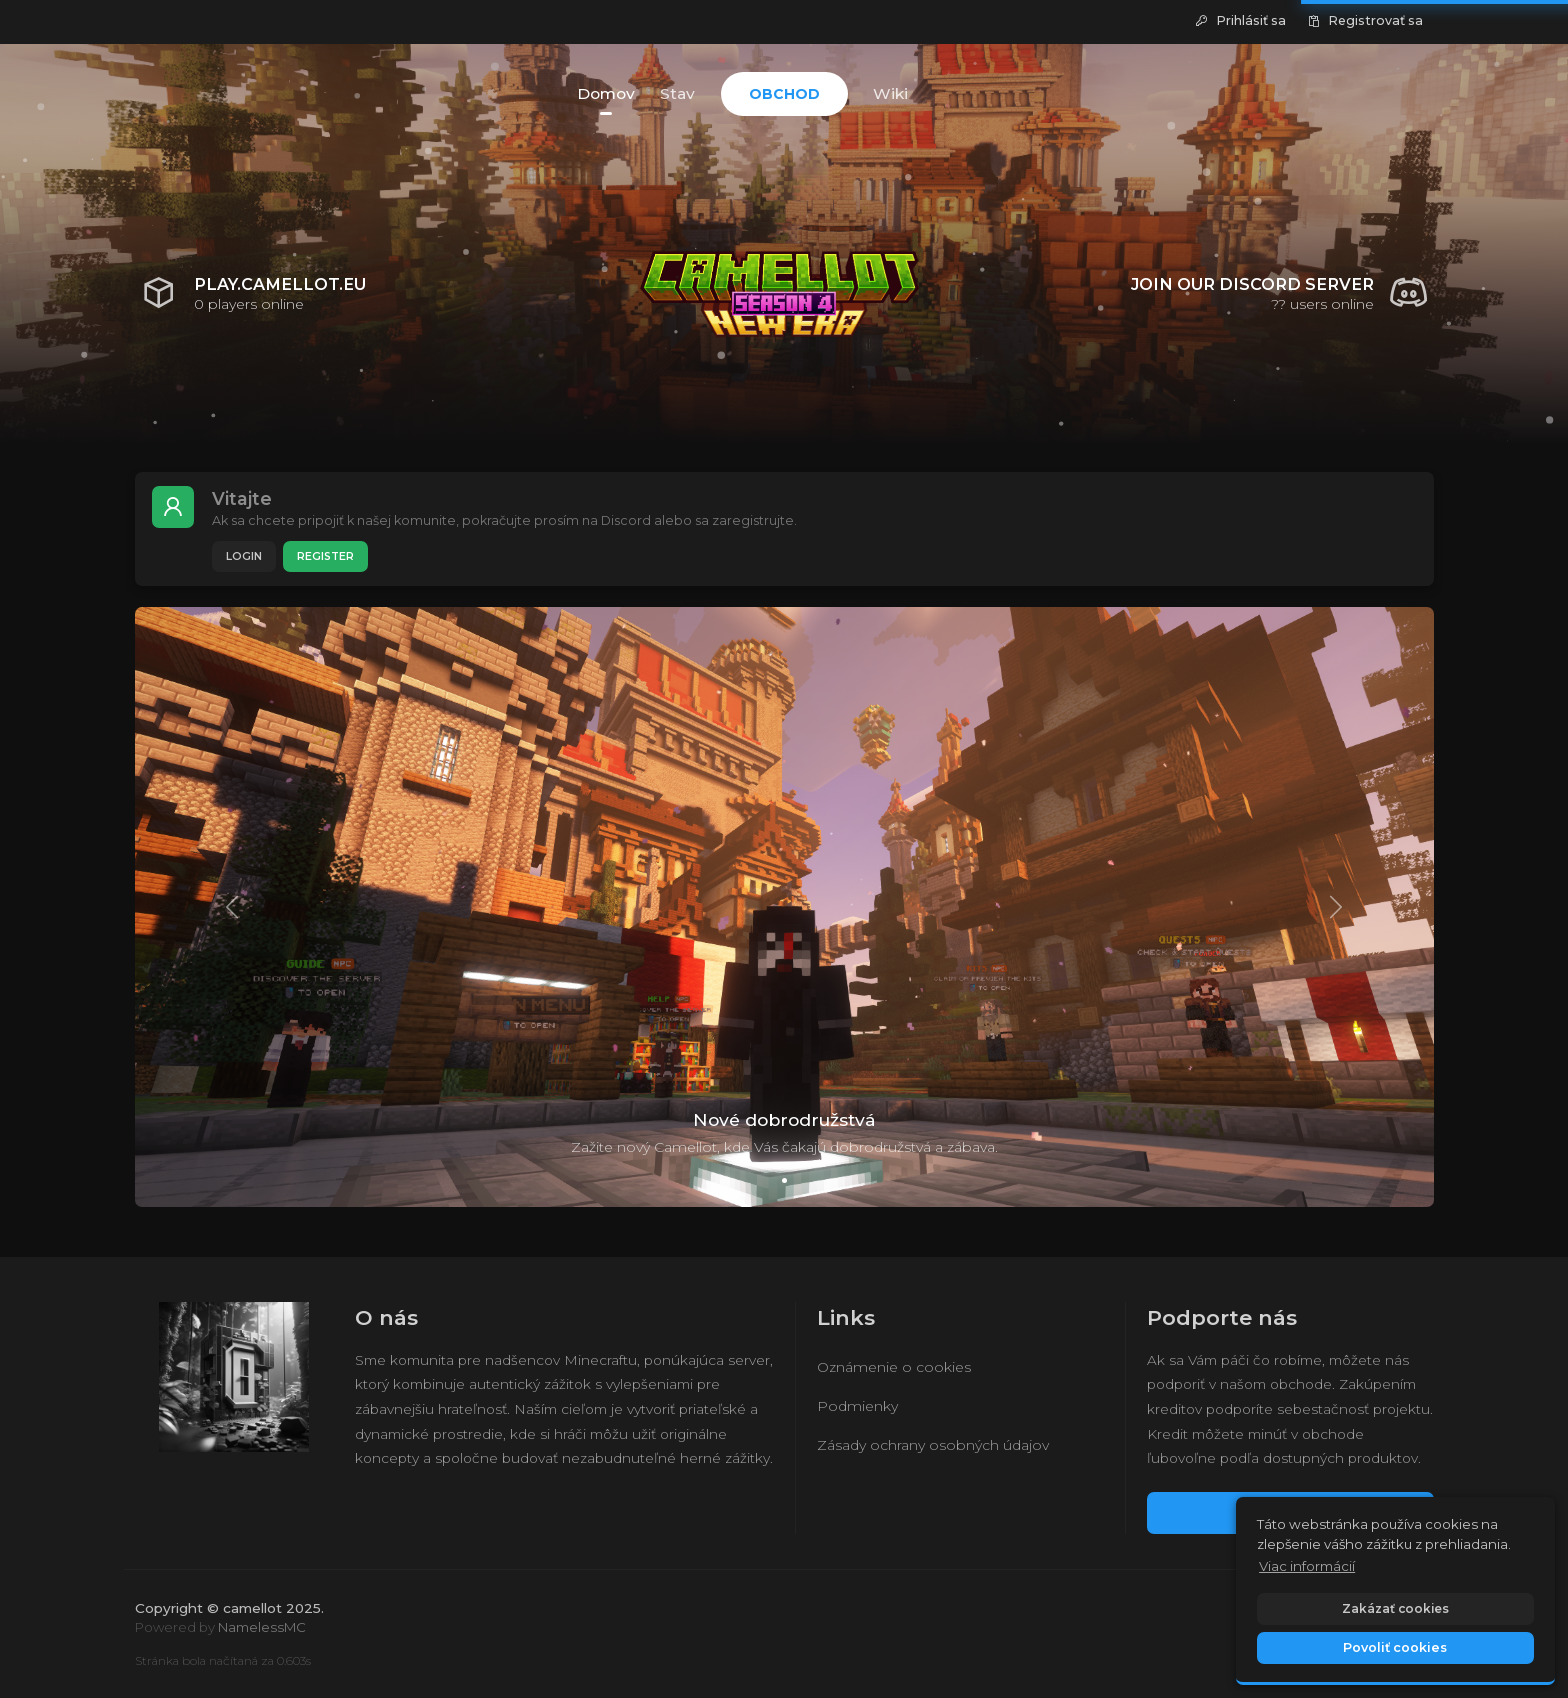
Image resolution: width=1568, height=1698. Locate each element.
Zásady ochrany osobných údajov (933, 1445)
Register (325, 556)
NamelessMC (262, 1627)
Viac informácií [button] (1307, 1566)
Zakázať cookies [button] (1395, 1608)
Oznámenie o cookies (894, 1367)
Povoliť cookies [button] (1395, 1647)
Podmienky (857, 1406)
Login (244, 556)
